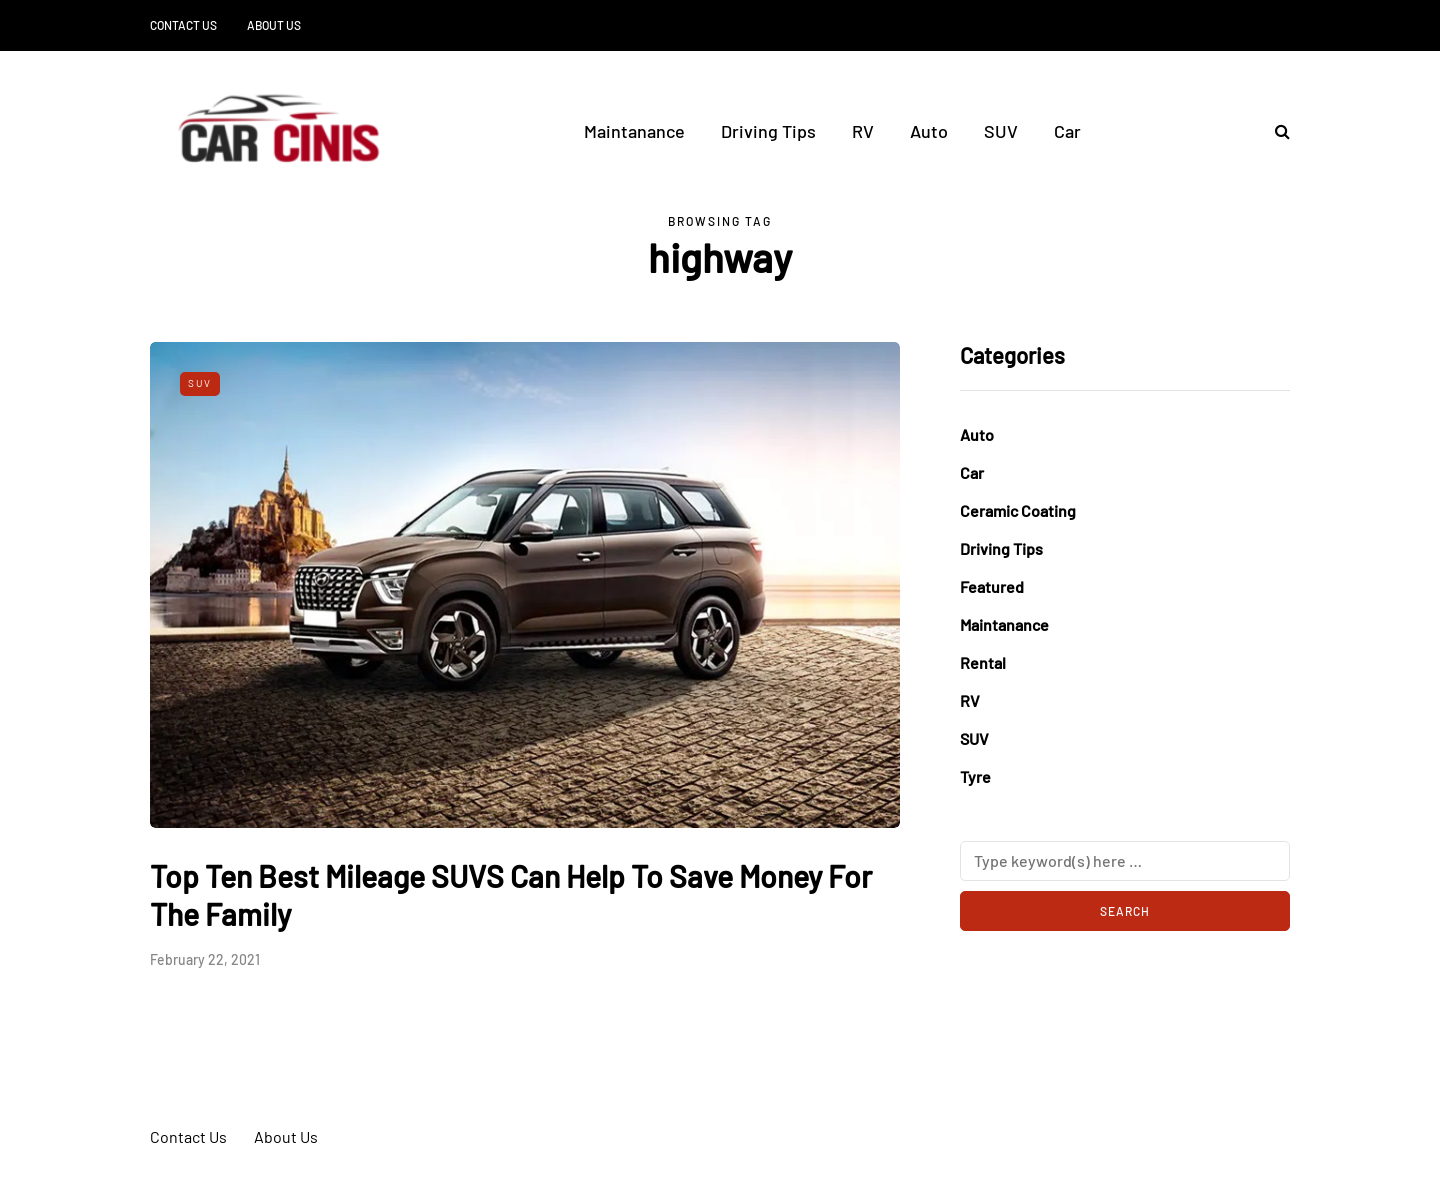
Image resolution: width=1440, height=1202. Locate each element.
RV (863, 131)
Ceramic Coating (1018, 510)
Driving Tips (768, 131)
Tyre (975, 776)
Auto (929, 131)
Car (1067, 131)
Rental (983, 662)
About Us (274, 25)
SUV (1001, 131)
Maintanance (634, 131)
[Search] (1125, 861)
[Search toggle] (1275, 130)
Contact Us (183, 25)
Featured (992, 586)
